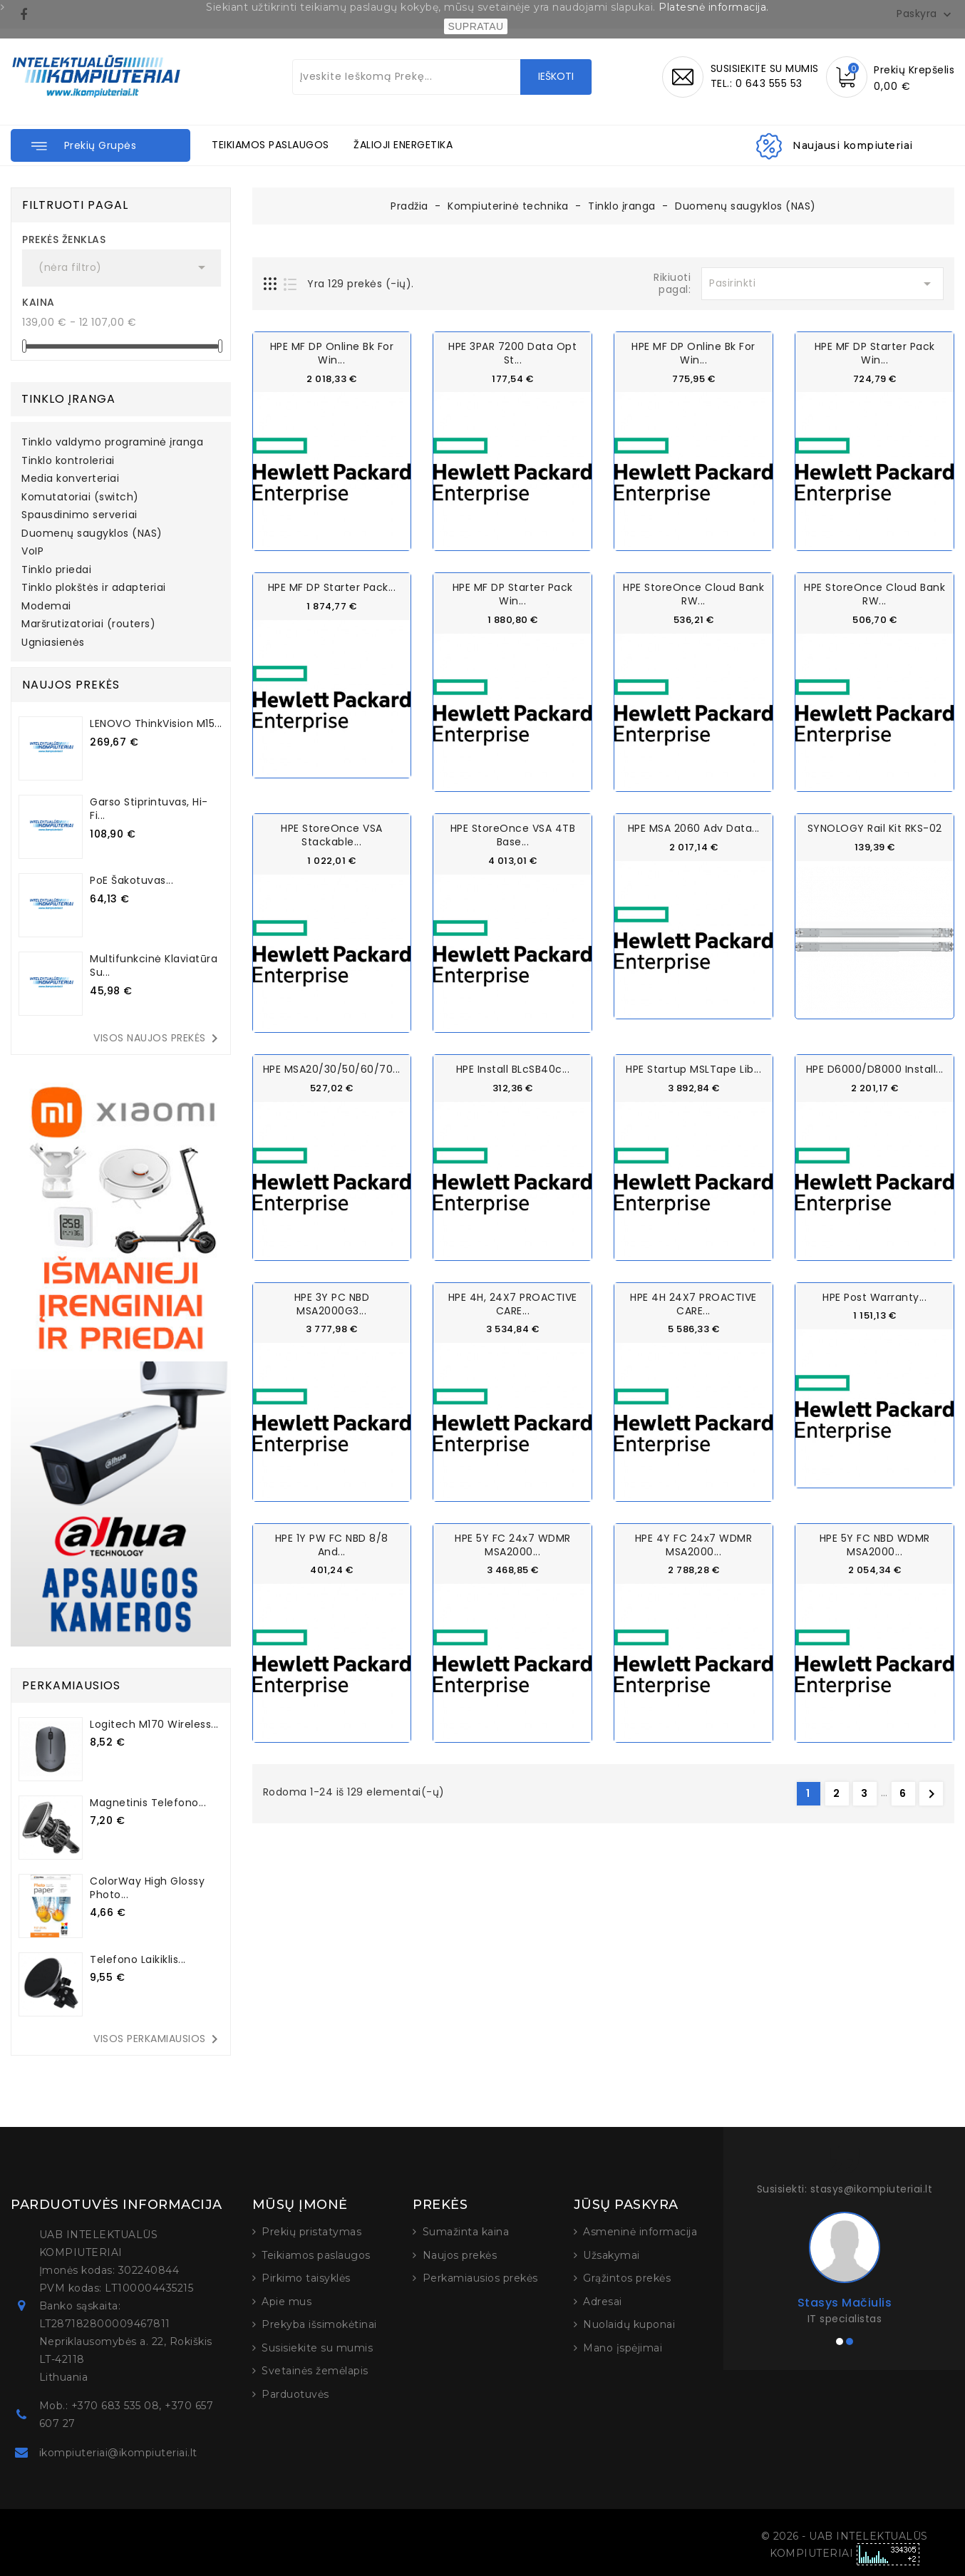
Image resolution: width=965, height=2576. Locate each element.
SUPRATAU (475, 26)
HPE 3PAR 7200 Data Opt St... (512, 353)
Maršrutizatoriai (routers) (88, 624)
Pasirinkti (822, 283)
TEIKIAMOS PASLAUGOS (270, 145)
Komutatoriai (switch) (80, 497)
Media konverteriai (70, 479)
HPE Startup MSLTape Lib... (693, 1069)
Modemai (46, 606)
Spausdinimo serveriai (79, 515)
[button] (100, 145)
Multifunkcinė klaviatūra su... (153, 965)
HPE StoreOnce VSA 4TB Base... (513, 835)
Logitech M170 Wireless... (154, 1724)
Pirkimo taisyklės (306, 2278)
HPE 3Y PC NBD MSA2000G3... (332, 1303)
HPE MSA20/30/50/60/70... (332, 1069)
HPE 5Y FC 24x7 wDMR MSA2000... (513, 1543)
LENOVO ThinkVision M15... (156, 723)
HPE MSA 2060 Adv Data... (694, 828)
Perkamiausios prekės (480, 2278)
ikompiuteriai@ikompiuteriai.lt (118, 2452)
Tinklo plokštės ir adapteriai (93, 588)
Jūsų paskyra (626, 2204)
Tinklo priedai (56, 570)
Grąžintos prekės (627, 2278)
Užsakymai (611, 2255)
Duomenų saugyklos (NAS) (91, 533)
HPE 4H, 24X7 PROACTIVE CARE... (512, 1303)
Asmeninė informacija (640, 2231)
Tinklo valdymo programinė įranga (112, 442)
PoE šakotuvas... (131, 880)
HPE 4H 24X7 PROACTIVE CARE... (693, 1303)
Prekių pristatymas (311, 2231)
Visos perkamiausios (158, 2039)
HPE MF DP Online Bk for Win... (332, 353)
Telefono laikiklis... (138, 1959)
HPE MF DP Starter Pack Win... (875, 353)
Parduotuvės (295, 2394)
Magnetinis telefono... (148, 1803)
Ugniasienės (53, 643)
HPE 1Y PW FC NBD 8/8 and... (331, 1543)
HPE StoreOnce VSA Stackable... (332, 835)
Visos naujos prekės (158, 1038)
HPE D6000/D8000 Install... (875, 1069)
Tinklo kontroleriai (68, 461)
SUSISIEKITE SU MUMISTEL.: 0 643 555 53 (765, 76)
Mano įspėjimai (622, 2347)
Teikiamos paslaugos (316, 2255)
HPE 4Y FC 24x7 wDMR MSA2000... (694, 1543)
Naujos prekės (460, 2255)
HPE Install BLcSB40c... (513, 1069)
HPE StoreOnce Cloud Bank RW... (693, 594)
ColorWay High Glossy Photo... (147, 1888)
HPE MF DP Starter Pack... (332, 587)
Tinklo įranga (68, 399)
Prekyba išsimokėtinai (319, 2324)
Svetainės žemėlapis (315, 2370)
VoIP (32, 551)
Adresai (602, 2301)
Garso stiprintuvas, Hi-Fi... (149, 809)
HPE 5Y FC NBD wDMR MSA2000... (875, 1543)
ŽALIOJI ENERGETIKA (403, 145)
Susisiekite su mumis (317, 2347)
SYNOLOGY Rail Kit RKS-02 (874, 828)
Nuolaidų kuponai (629, 2324)
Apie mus (286, 2301)
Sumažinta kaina (466, 2231)
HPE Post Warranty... (874, 1296)
